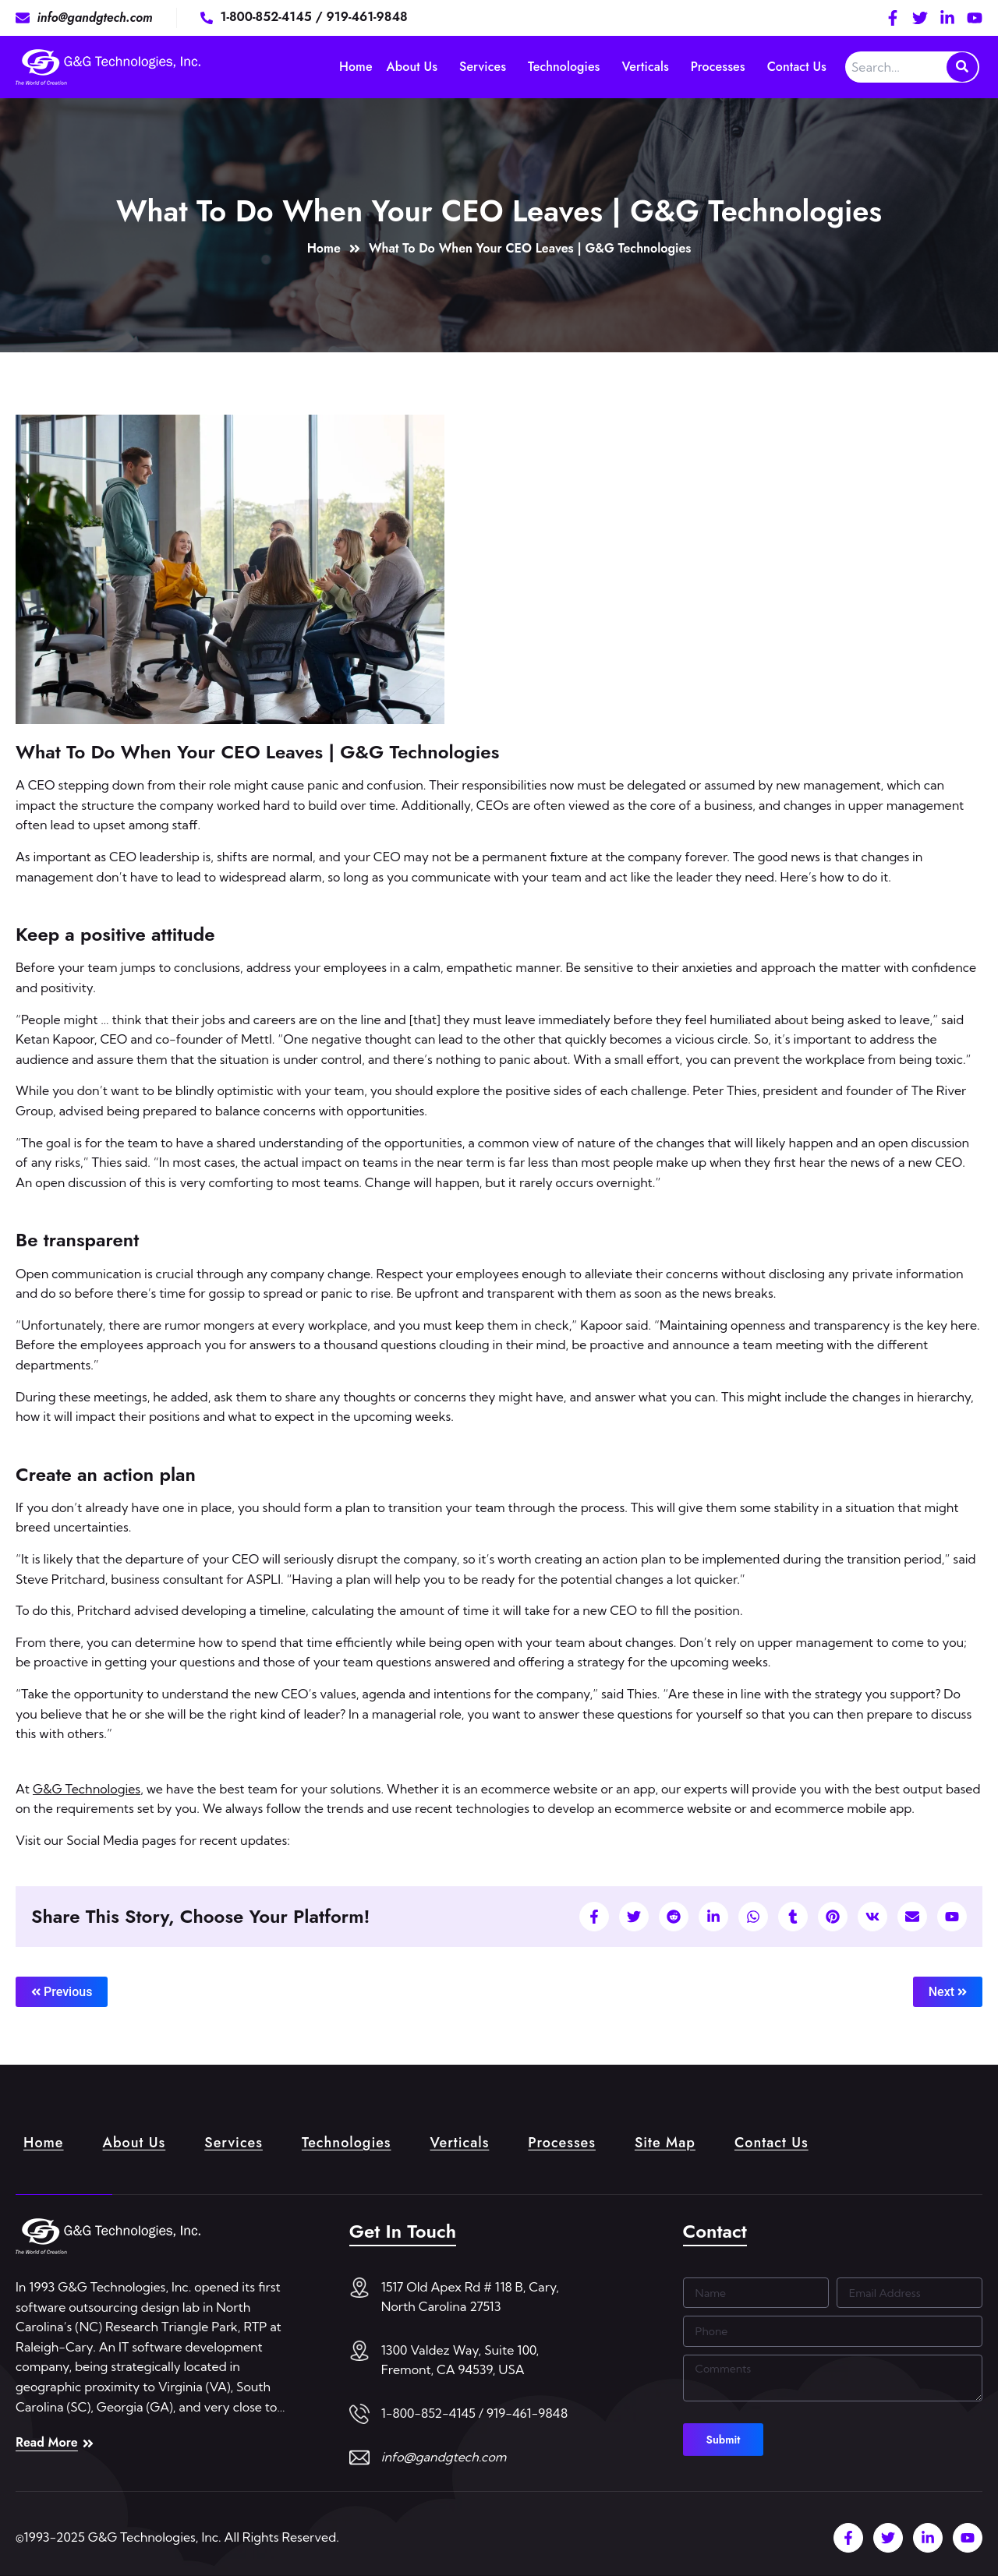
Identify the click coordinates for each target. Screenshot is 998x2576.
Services (482, 67)
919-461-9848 (367, 17)
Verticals (645, 67)
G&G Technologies (86, 1789)
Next (948, 1991)
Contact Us (796, 67)
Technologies (564, 67)
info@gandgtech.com (444, 2457)
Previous (61, 1991)
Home (356, 67)
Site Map (665, 2143)
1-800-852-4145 (268, 17)
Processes (718, 67)
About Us (412, 67)
